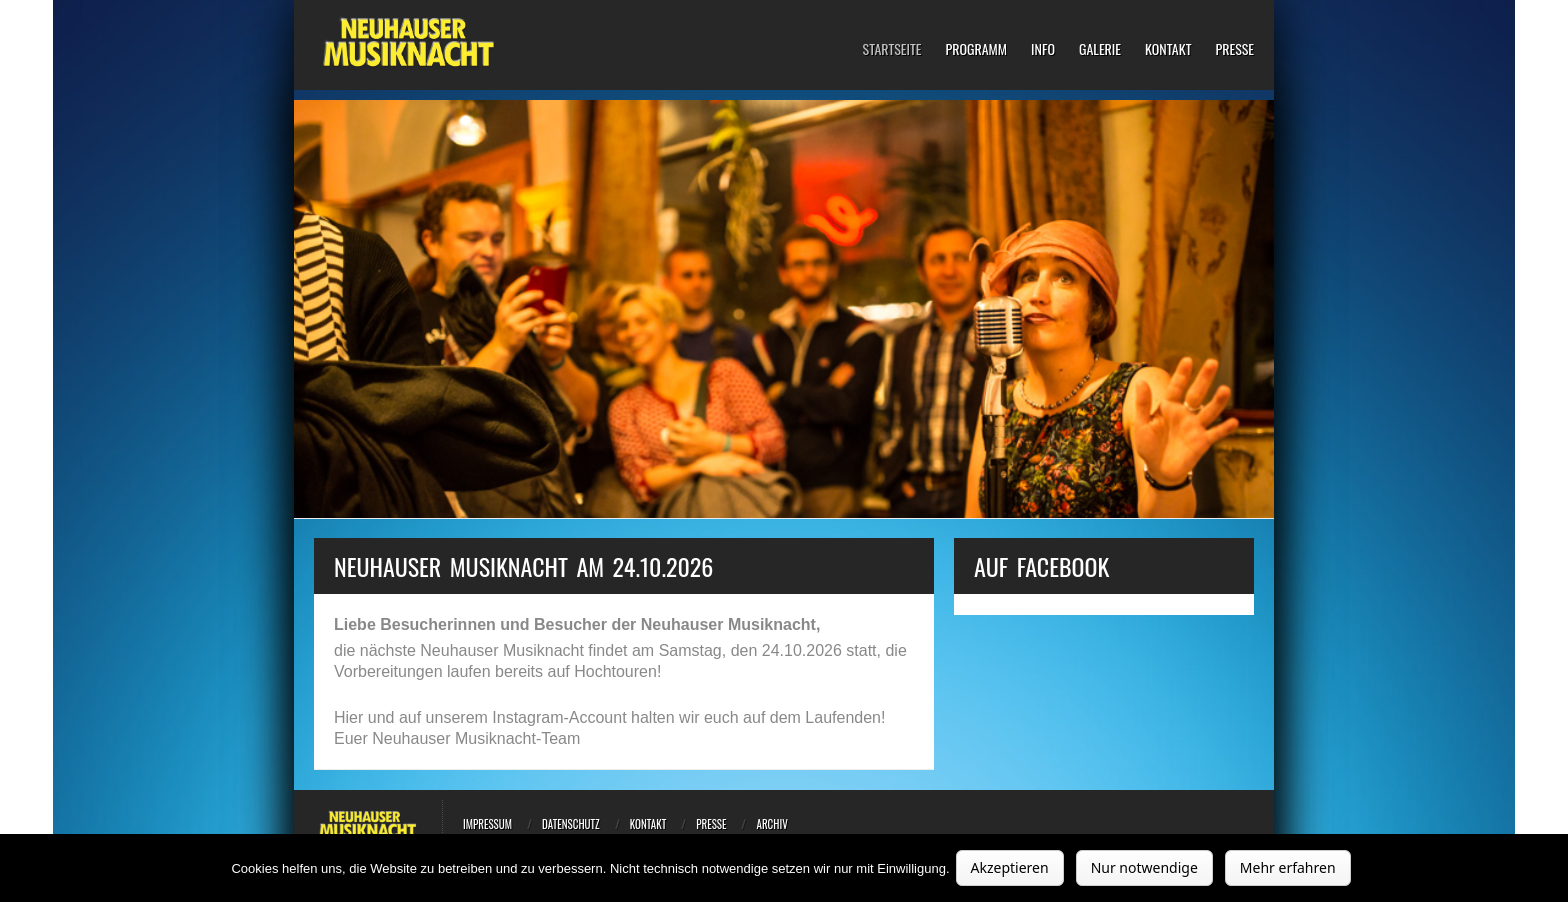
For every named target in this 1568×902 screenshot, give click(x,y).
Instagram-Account (559, 717)
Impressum (487, 824)
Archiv (771, 824)
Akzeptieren (1010, 867)
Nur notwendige (1144, 867)
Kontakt (1168, 49)
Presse (1234, 49)
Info (1043, 49)
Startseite (892, 49)
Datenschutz (571, 824)
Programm (976, 49)
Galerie (1100, 49)
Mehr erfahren (1288, 867)
